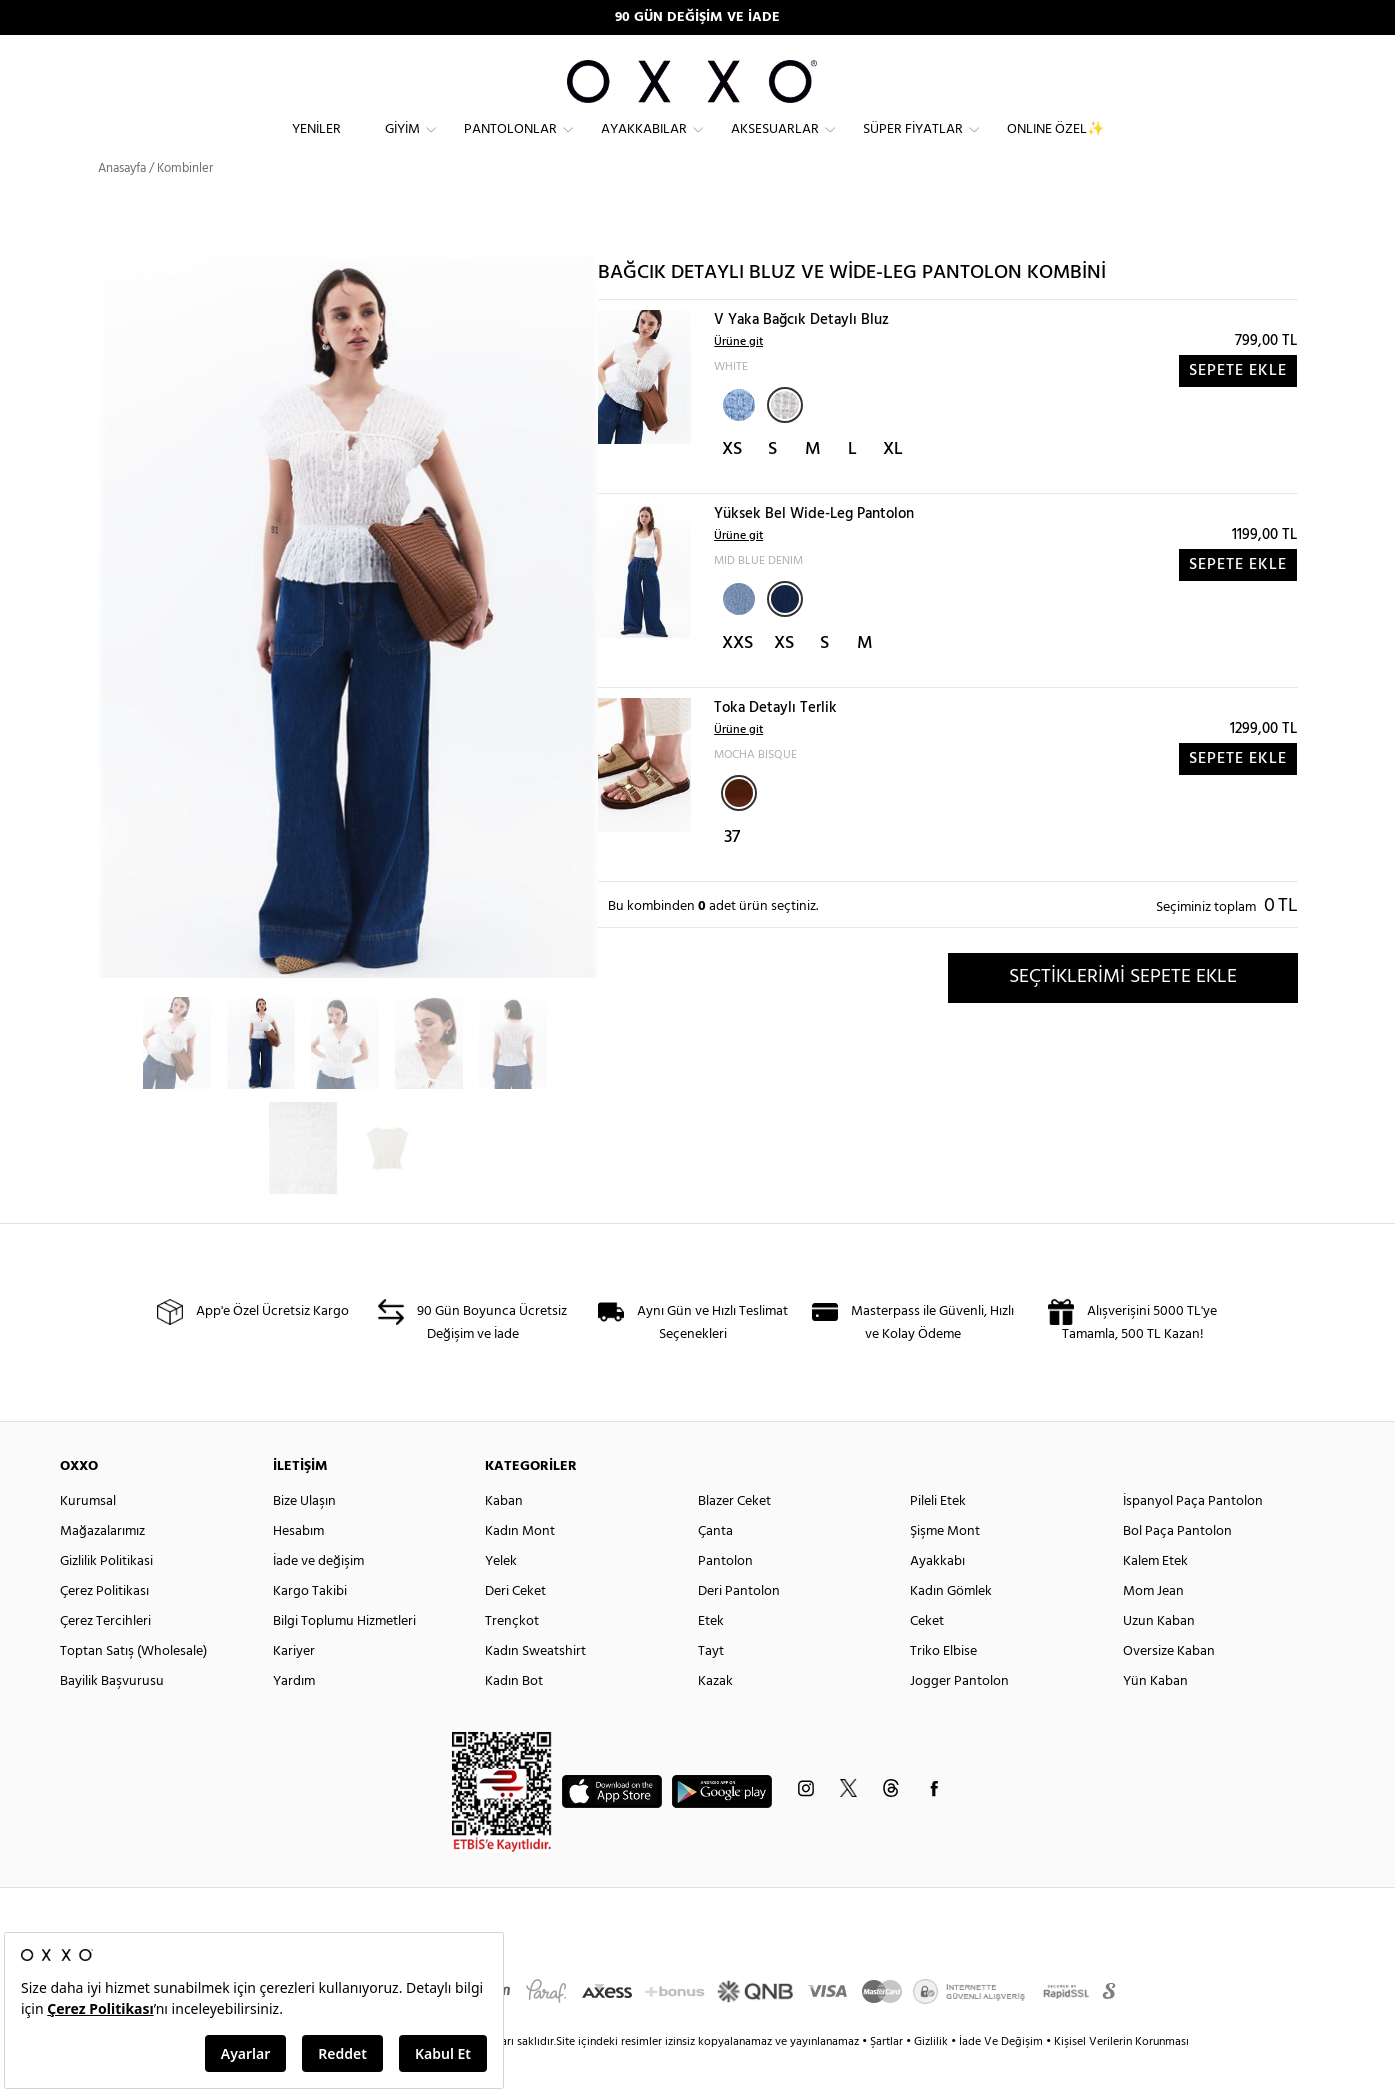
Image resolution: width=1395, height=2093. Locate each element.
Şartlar (888, 2078)
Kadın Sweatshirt (535, 1687)
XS (732, 485)
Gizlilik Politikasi (106, 1597)
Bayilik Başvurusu (112, 1717)
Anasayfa (122, 204)
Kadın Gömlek (951, 1627)
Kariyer (294, 1687)
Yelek (501, 1597)
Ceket (927, 1657)
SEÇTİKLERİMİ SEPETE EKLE (1123, 1013)
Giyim (402, 145)
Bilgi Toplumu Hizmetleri (344, 1657)
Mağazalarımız (102, 1567)
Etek (711, 1657)
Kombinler (185, 204)
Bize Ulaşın (304, 1537)
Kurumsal (88, 1537)
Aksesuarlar (775, 145)
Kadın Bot (514, 1717)
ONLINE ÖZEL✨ (1055, 145)
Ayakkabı (937, 1597)
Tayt (711, 1687)
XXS (737, 679)
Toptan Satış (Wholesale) (133, 1687)
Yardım (294, 1717)
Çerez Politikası (104, 1627)
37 (732, 873)
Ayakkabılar (644, 145)
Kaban (504, 1537)
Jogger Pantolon (959, 1717)
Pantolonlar (510, 145)
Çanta (715, 1567)
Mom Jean (1153, 1627)
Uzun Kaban (1159, 1657)
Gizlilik (932, 2078)
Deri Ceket (515, 1627)
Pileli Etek (938, 1537)
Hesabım (298, 1567)
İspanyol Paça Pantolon (1193, 1537)
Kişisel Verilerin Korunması (1121, 2078)
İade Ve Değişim (1001, 2078)
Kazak (715, 1717)
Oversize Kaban (1169, 1687)
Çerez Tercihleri (105, 1657)
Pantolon (725, 1597)
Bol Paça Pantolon (1177, 1567)
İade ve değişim (318, 1597)
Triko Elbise (943, 1687)
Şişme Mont (945, 1567)
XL (893, 485)
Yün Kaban (1155, 1717)
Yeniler (316, 145)
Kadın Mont (520, 1567)
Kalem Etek (1155, 1597)
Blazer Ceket (734, 1537)
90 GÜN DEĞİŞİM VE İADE (697, 17)
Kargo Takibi (310, 1627)
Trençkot (512, 1657)
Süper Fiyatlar (913, 145)
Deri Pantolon (739, 1627)
